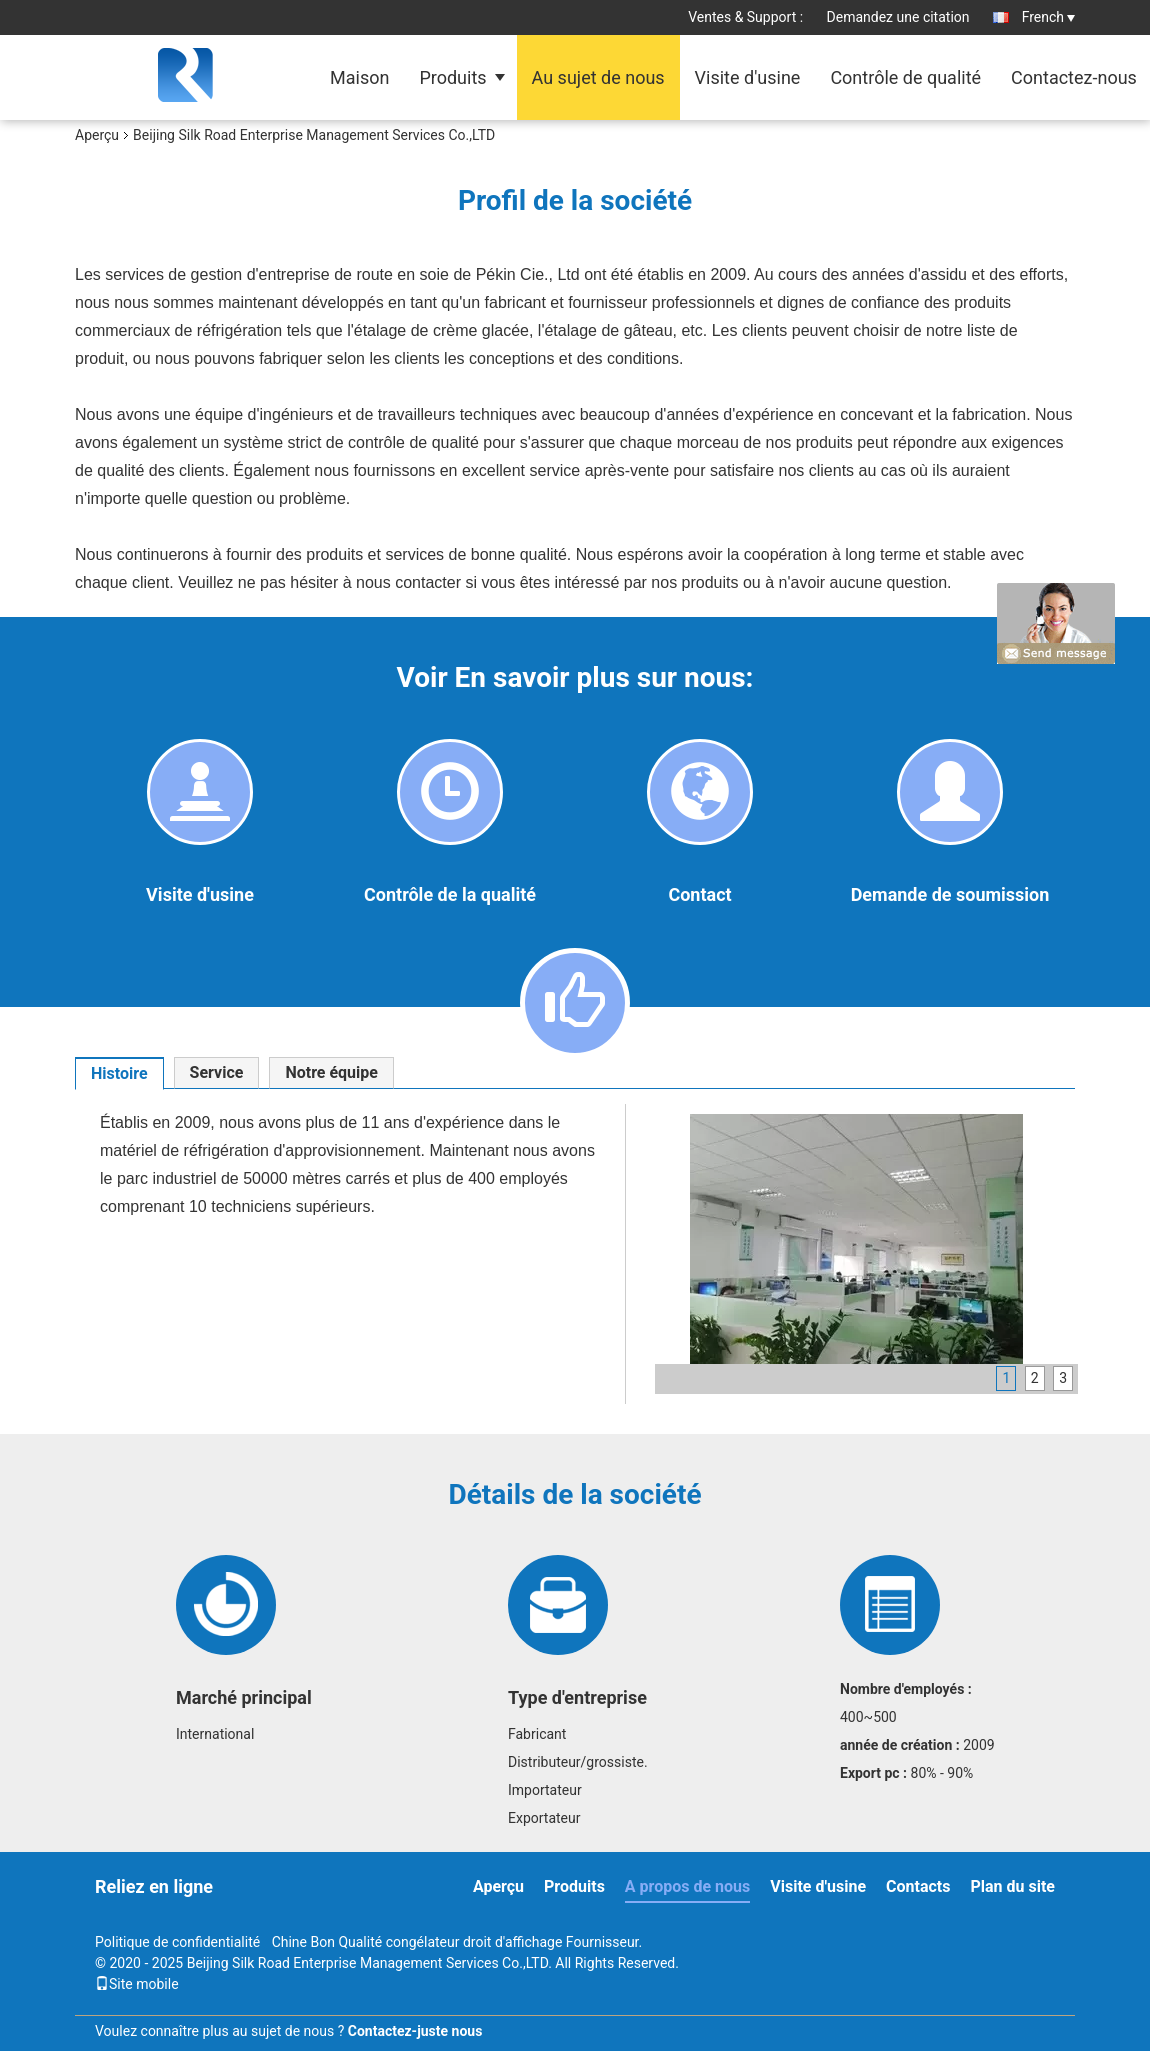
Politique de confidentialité (177, 1942)
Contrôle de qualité (905, 77)
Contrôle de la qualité (450, 894)
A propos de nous (687, 1886)
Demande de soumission (950, 894)
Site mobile (137, 1984)
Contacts (918, 1886)
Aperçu (97, 135)
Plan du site (1012, 1886)
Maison (359, 77)
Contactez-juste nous (415, 2031)
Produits (452, 77)
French (1048, 17)
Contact (699, 894)
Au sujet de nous (598, 77)
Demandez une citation (898, 17)
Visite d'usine (748, 77)
